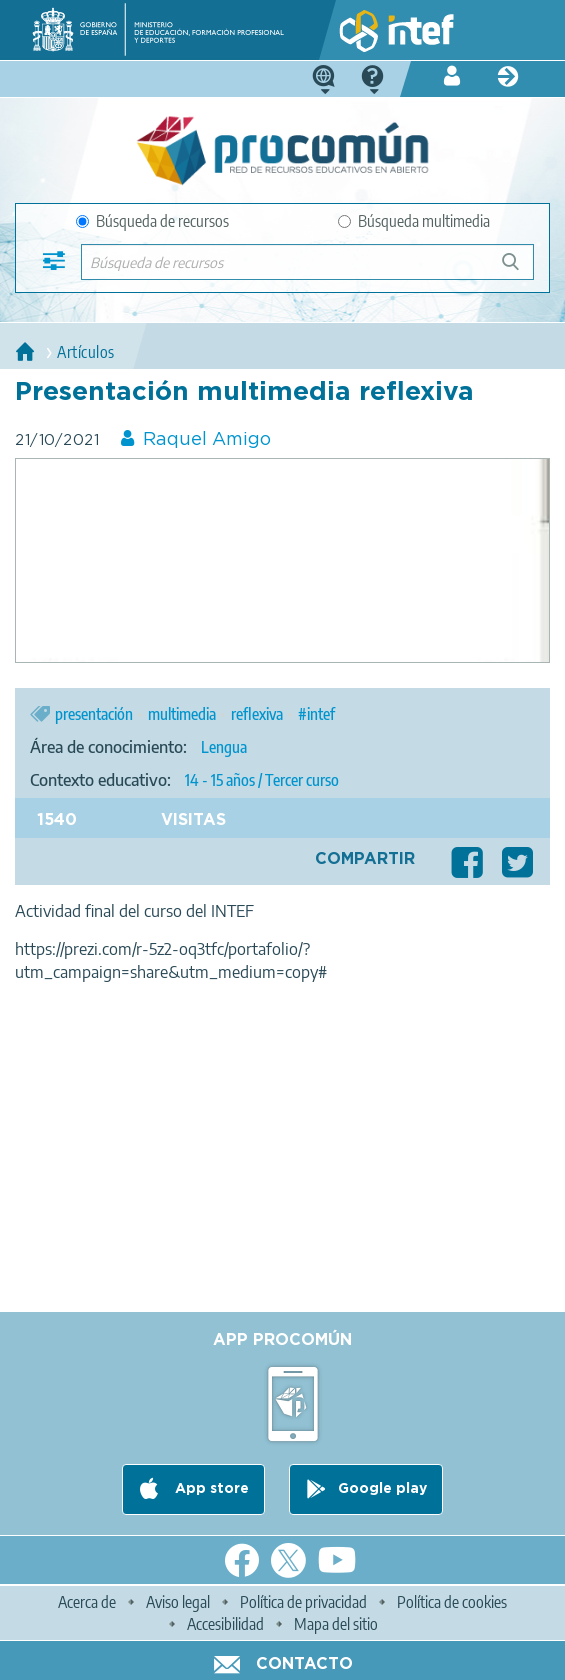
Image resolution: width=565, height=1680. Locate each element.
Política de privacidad (303, 1602)
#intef (316, 714)
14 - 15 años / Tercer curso (262, 780)
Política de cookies (452, 1602)
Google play (382, 1489)
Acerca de (87, 1602)
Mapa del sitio (336, 1624)
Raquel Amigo (207, 440)
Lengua (224, 747)
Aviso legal (178, 1602)
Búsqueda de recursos (152, 221)
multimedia (182, 714)
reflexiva (257, 714)
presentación (94, 714)
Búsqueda (521, 269)
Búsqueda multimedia (414, 221)
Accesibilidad (225, 1624)
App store (210, 1489)
